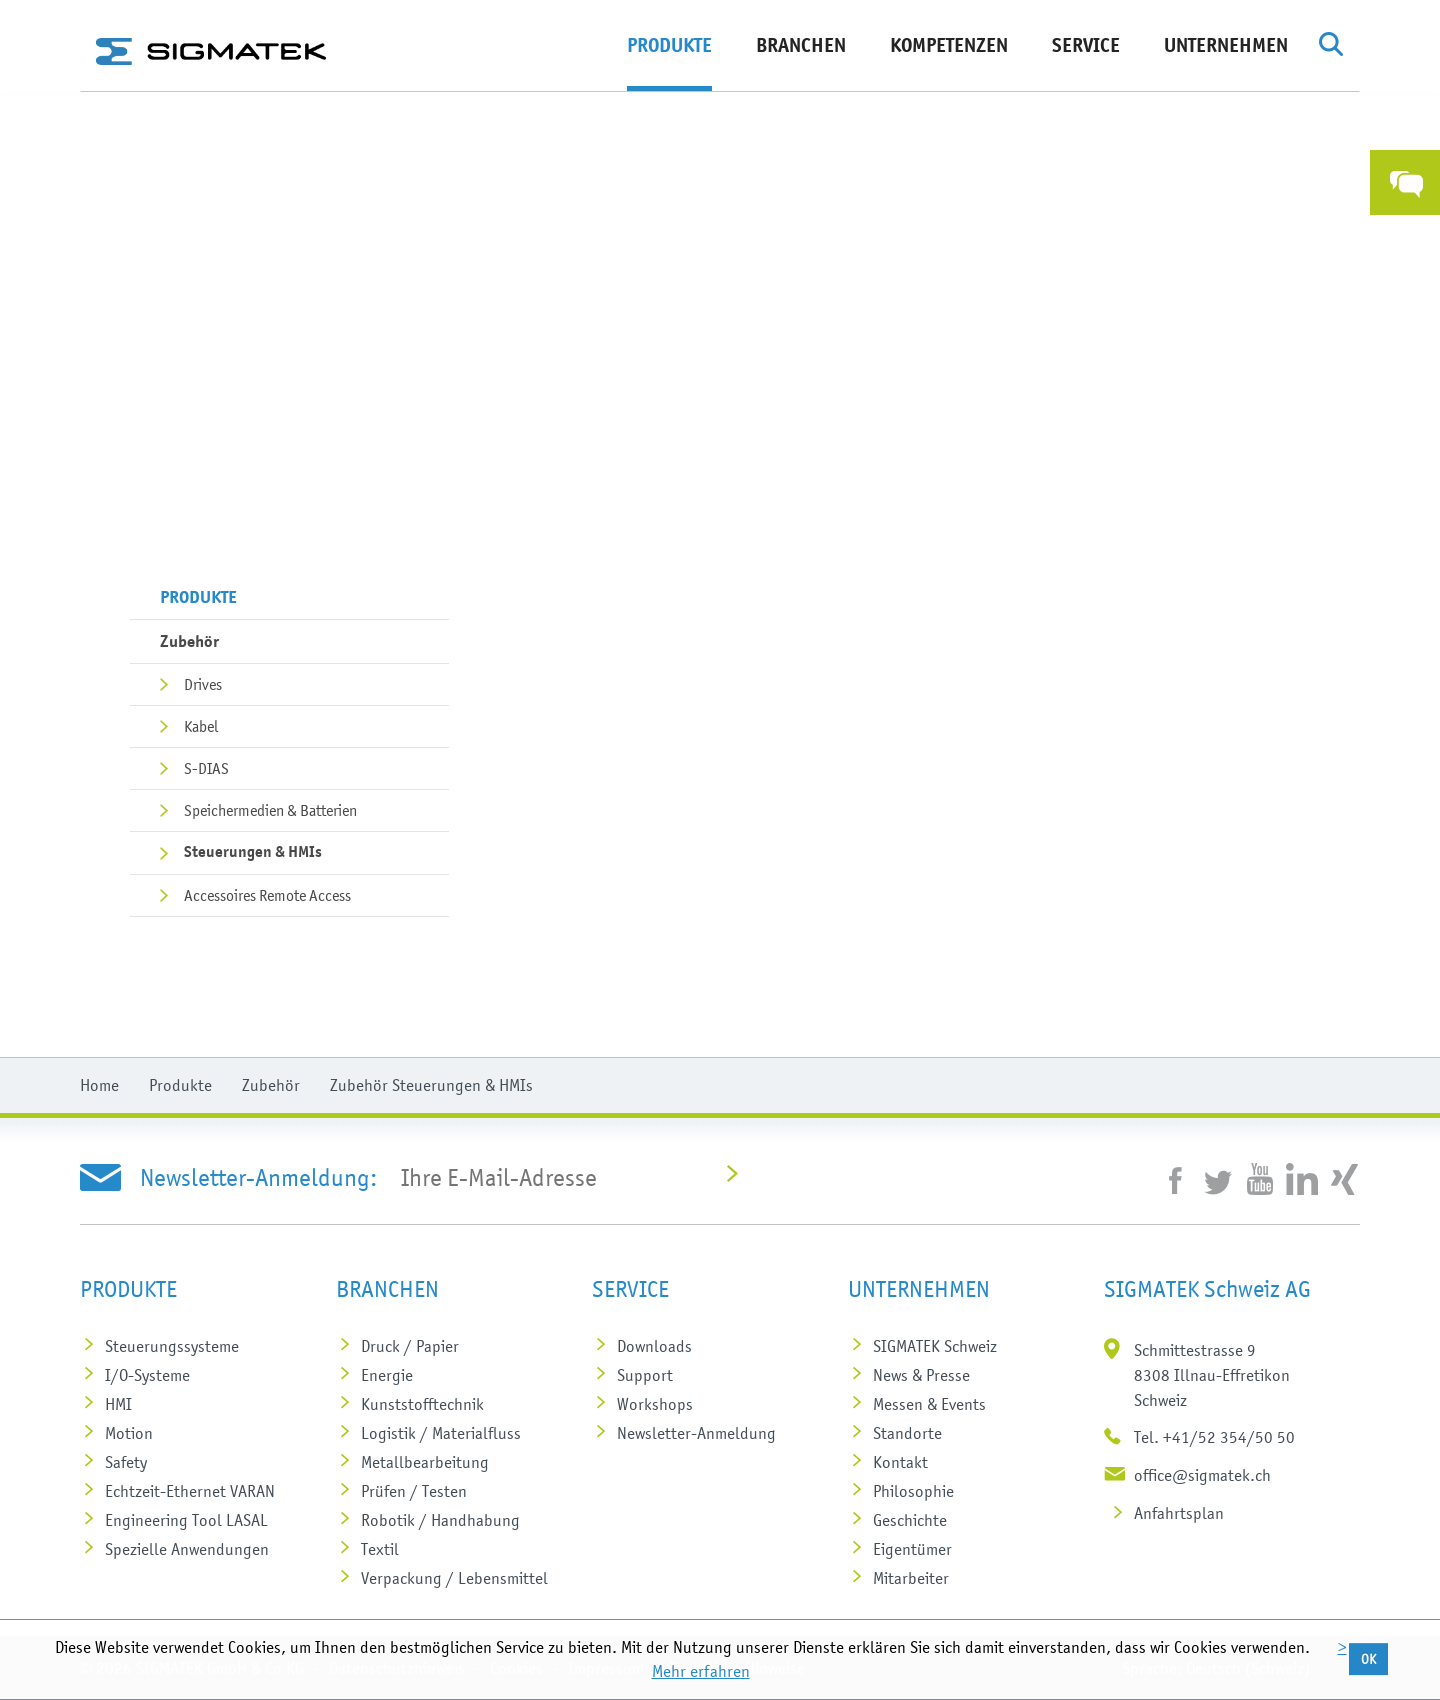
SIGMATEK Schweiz (935, 1346)
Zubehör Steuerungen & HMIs (431, 1085)
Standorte (907, 1433)
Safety (126, 1462)
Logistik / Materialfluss (441, 1433)
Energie (387, 1375)
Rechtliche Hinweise (737, 1668)
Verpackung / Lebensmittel (454, 1578)
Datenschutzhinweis (397, 1668)
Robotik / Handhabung (440, 1520)
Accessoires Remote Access (267, 895)
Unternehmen (1226, 45)
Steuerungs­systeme (172, 1346)
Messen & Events (929, 1404)
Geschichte (910, 1520)
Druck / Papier (410, 1346)
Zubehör (189, 641)
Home (99, 1085)
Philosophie (913, 1491)
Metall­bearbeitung (425, 1462)
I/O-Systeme (147, 1375)
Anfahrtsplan (1179, 1513)
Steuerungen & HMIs (253, 852)
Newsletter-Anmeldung (696, 1433)
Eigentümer (912, 1549)
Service (1086, 45)
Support (645, 1375)
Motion (129, 1433)
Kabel (201, 726)
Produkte (669, 45)
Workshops (655, 1404)
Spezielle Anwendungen (187, 1549)
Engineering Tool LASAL (186, 1520)
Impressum (606, 1668)
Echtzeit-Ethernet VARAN (190, 1491)
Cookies (516, 1668)
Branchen (801, 45)
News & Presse (921, 1375)
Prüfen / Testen (414, 1491)
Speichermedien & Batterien (270, 810)
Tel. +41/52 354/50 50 (1214, 1437)
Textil (380, 1549)
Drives (203, 684)
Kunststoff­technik (422, 1404)
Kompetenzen (949, 45)
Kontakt (900, 1462)
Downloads (654, 1346)
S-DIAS (206, 768)
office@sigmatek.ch (1202, 1475)
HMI (118, 1404)
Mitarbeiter (911, 1578)
